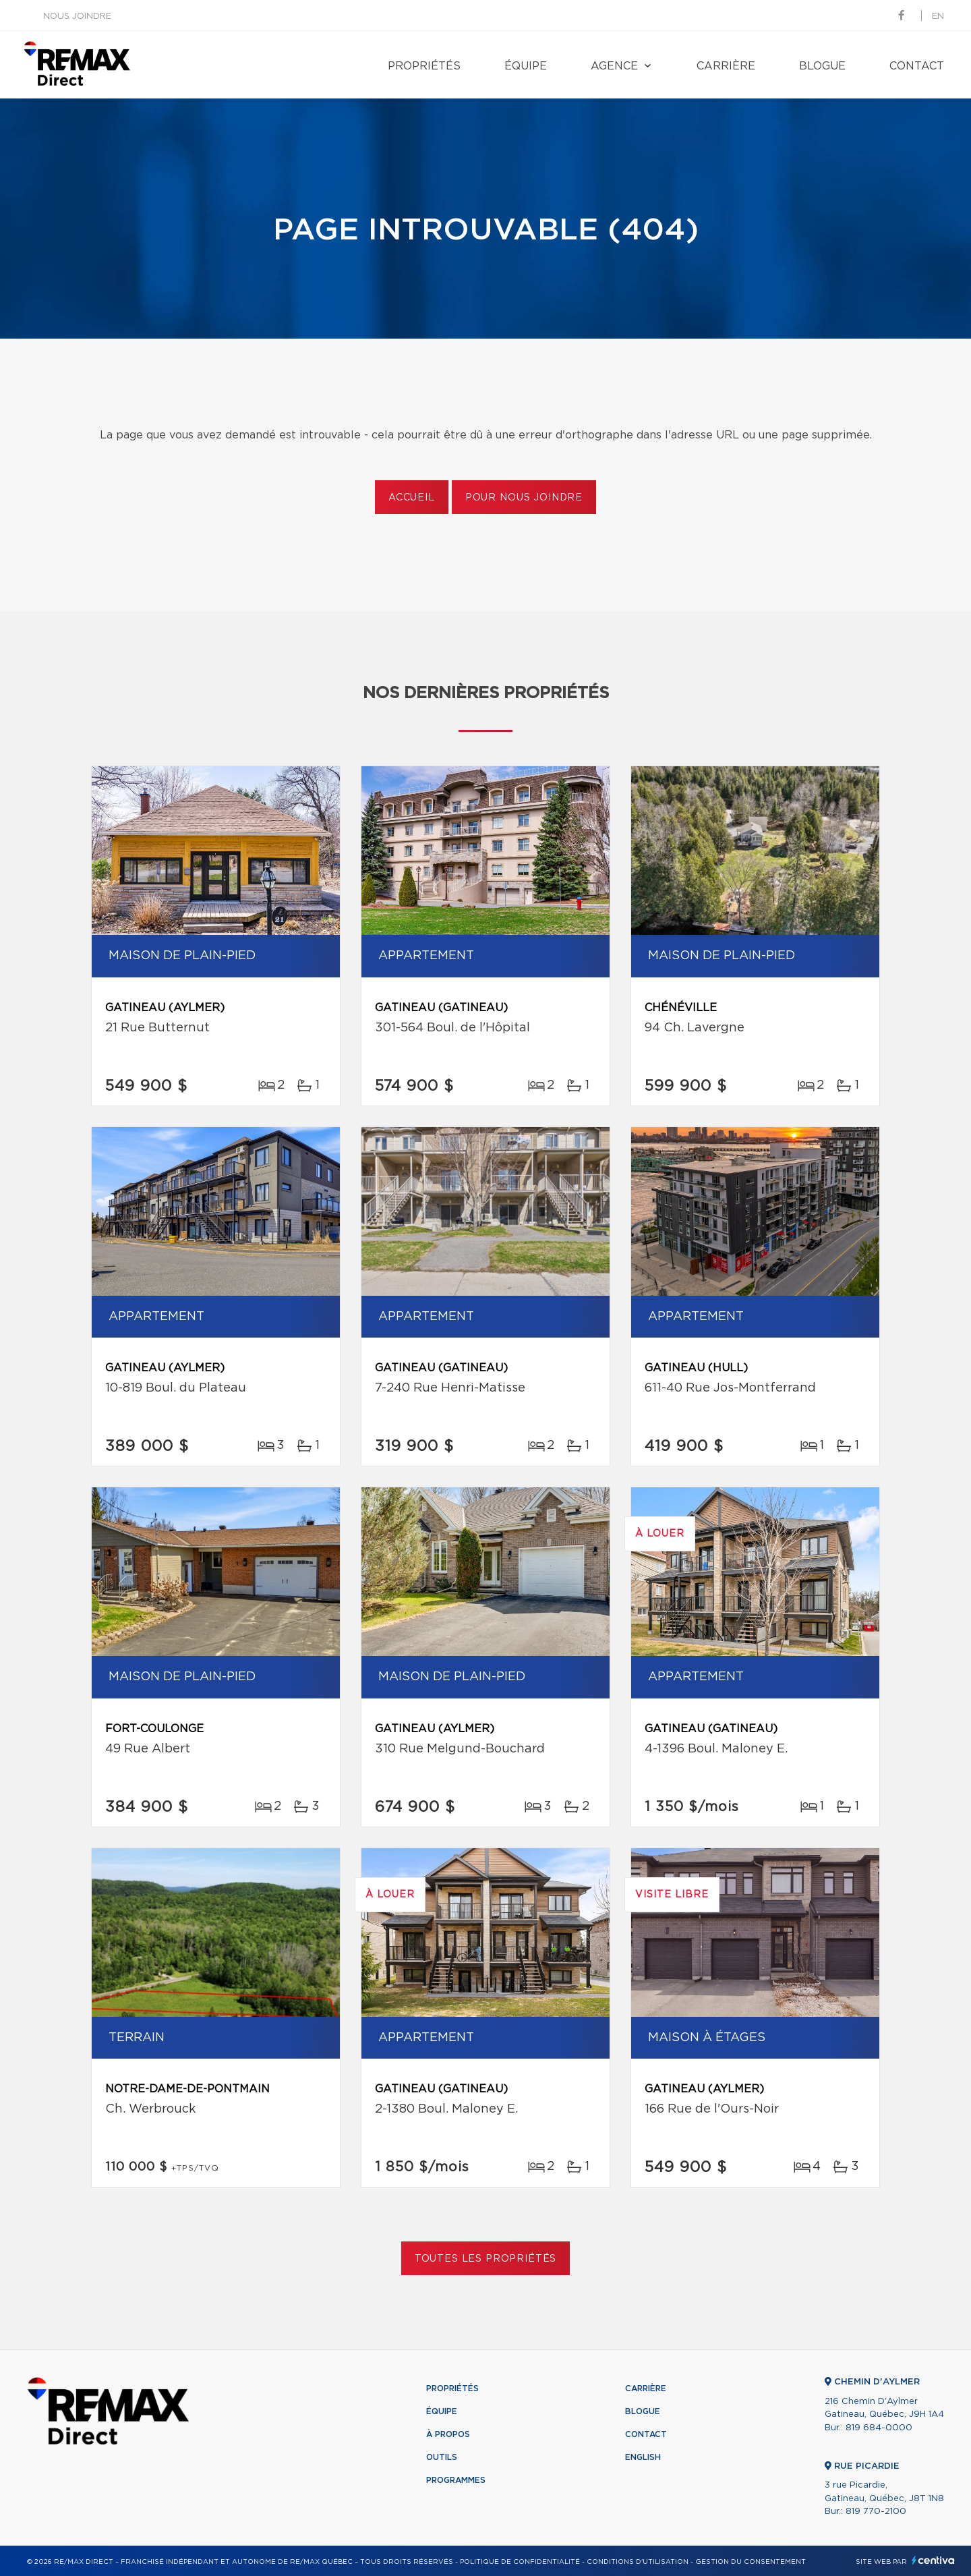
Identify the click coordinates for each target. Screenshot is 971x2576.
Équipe (525, 66)
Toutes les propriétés (486, 2259)
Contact (916, 66)
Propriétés (424, 66)
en (938, 16)
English (643, 2457)
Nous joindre (77, 16)
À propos (448, 2434)
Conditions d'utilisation (637, 2561)
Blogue (822, 66)
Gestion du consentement (750, 2561)
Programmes (456, 2480)
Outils (441, 2457)
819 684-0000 (879, 2428)
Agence (614, 66)
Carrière (726, 66)
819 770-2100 (876, 2511)
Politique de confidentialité (520, 2561)
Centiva (933, 2560)
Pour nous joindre (524, 498)
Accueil (411, 498)
